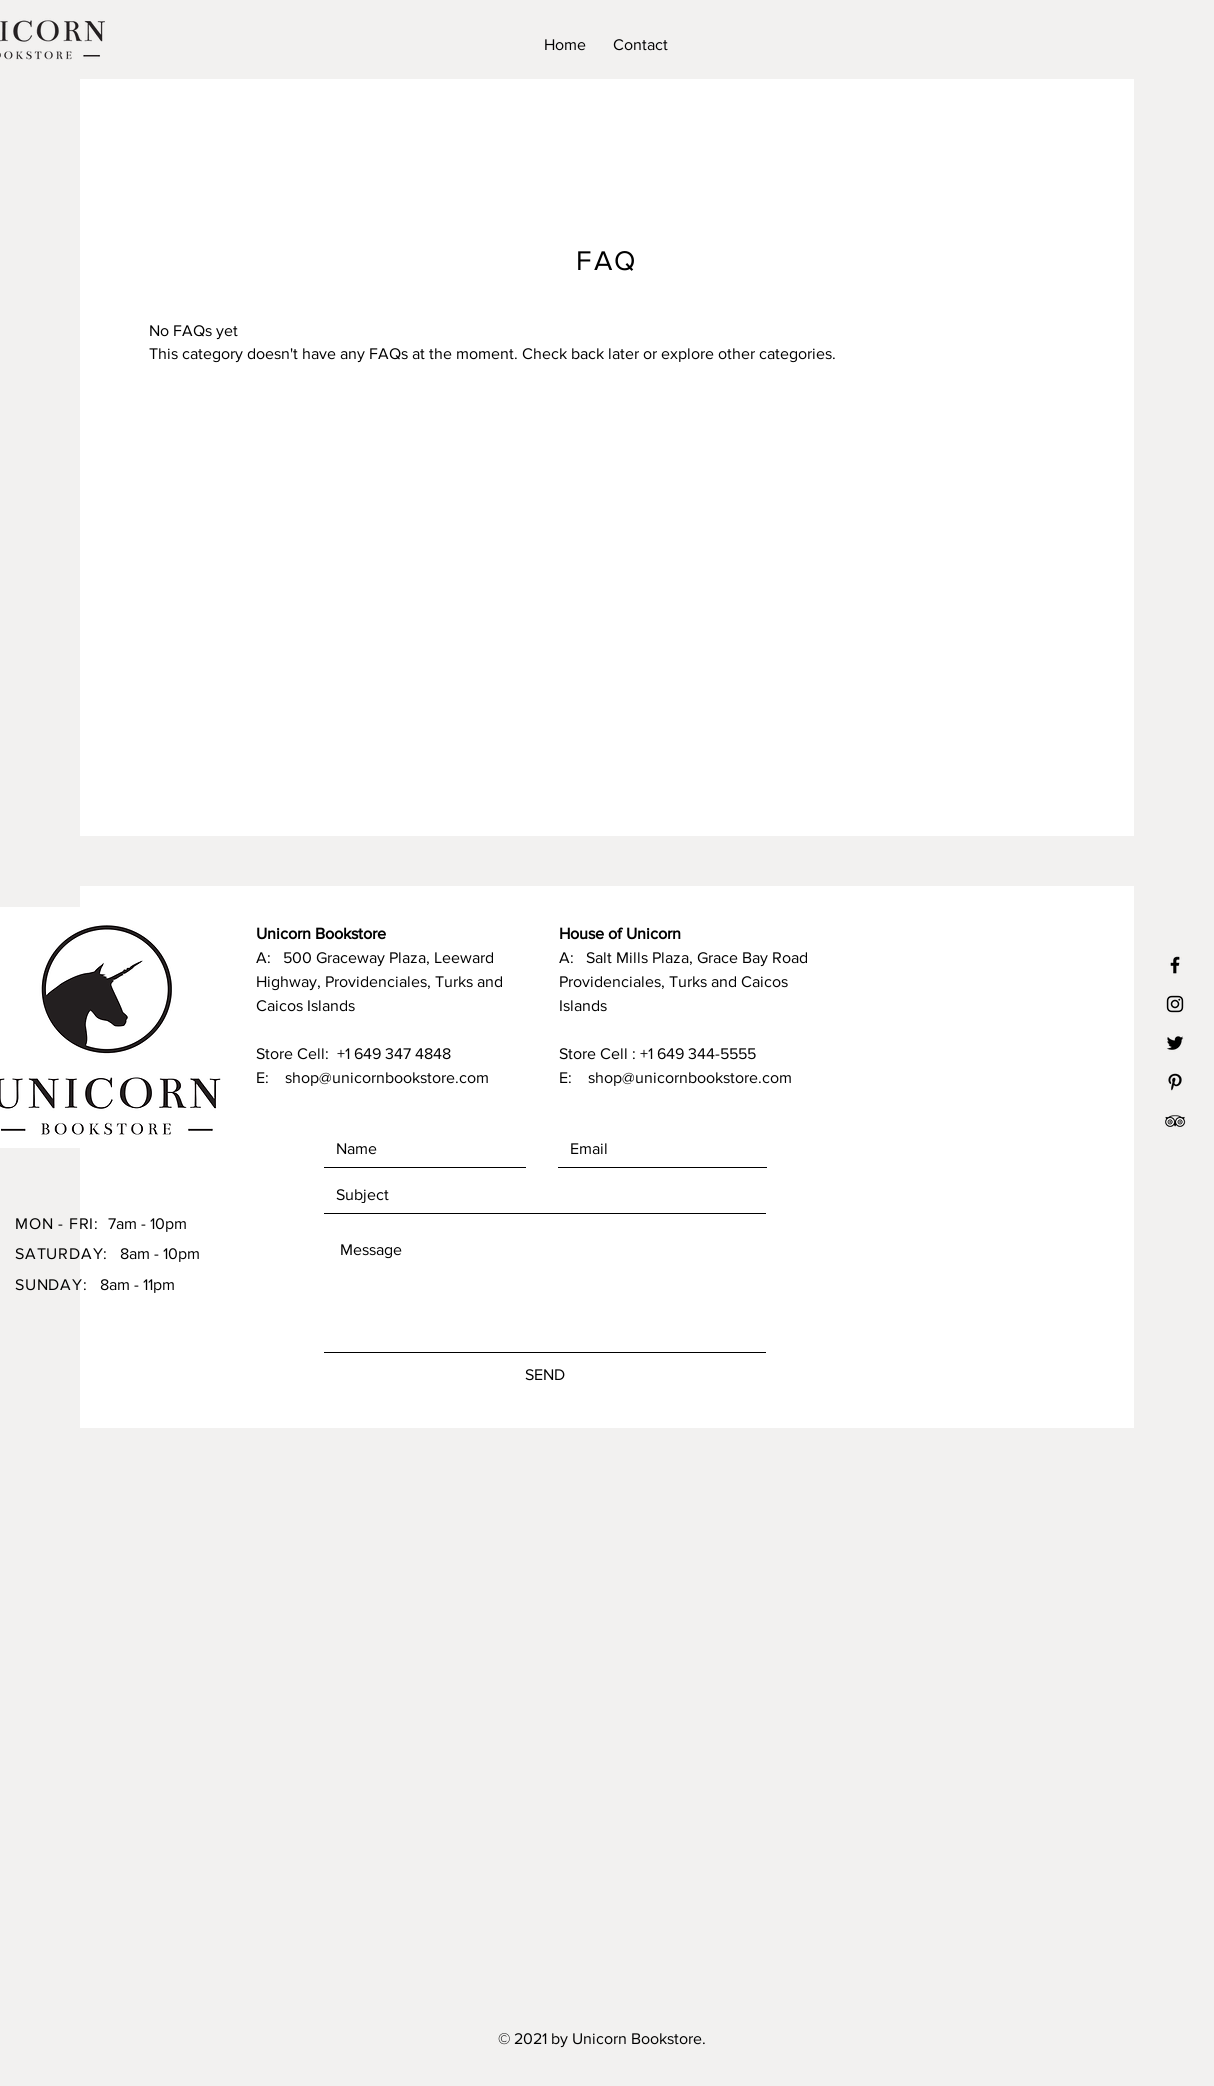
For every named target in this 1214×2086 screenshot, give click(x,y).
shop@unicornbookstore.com (387, 1077)
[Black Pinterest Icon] (1175, 1082)
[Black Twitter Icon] (1175, 1043)
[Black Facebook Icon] (1175, 965)
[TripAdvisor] (1175, 1121)
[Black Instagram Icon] (1175, 1004)
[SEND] (545, 1375)
